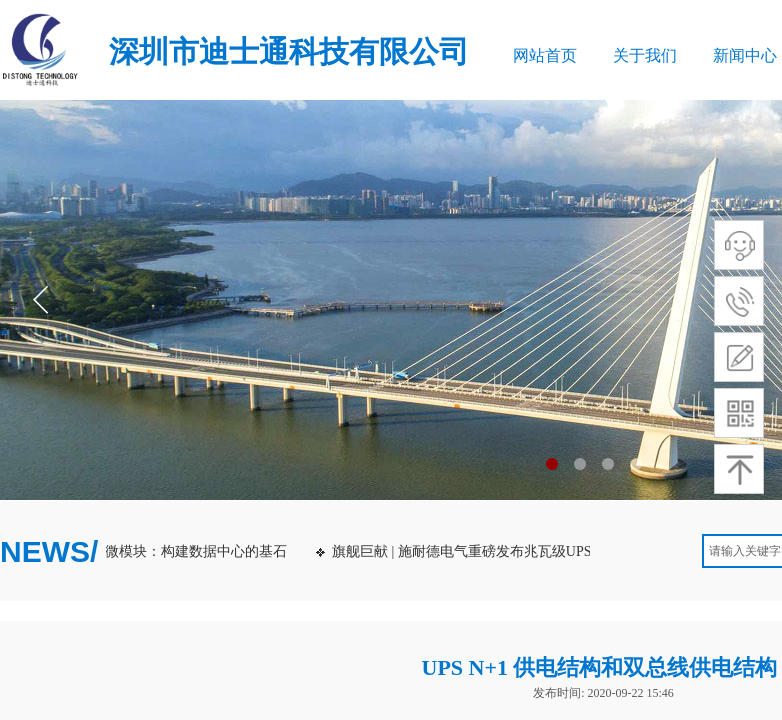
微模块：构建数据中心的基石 (199, 551)
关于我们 (645, 55)
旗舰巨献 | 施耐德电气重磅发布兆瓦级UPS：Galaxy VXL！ (515, 551)
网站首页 (545, 55)
